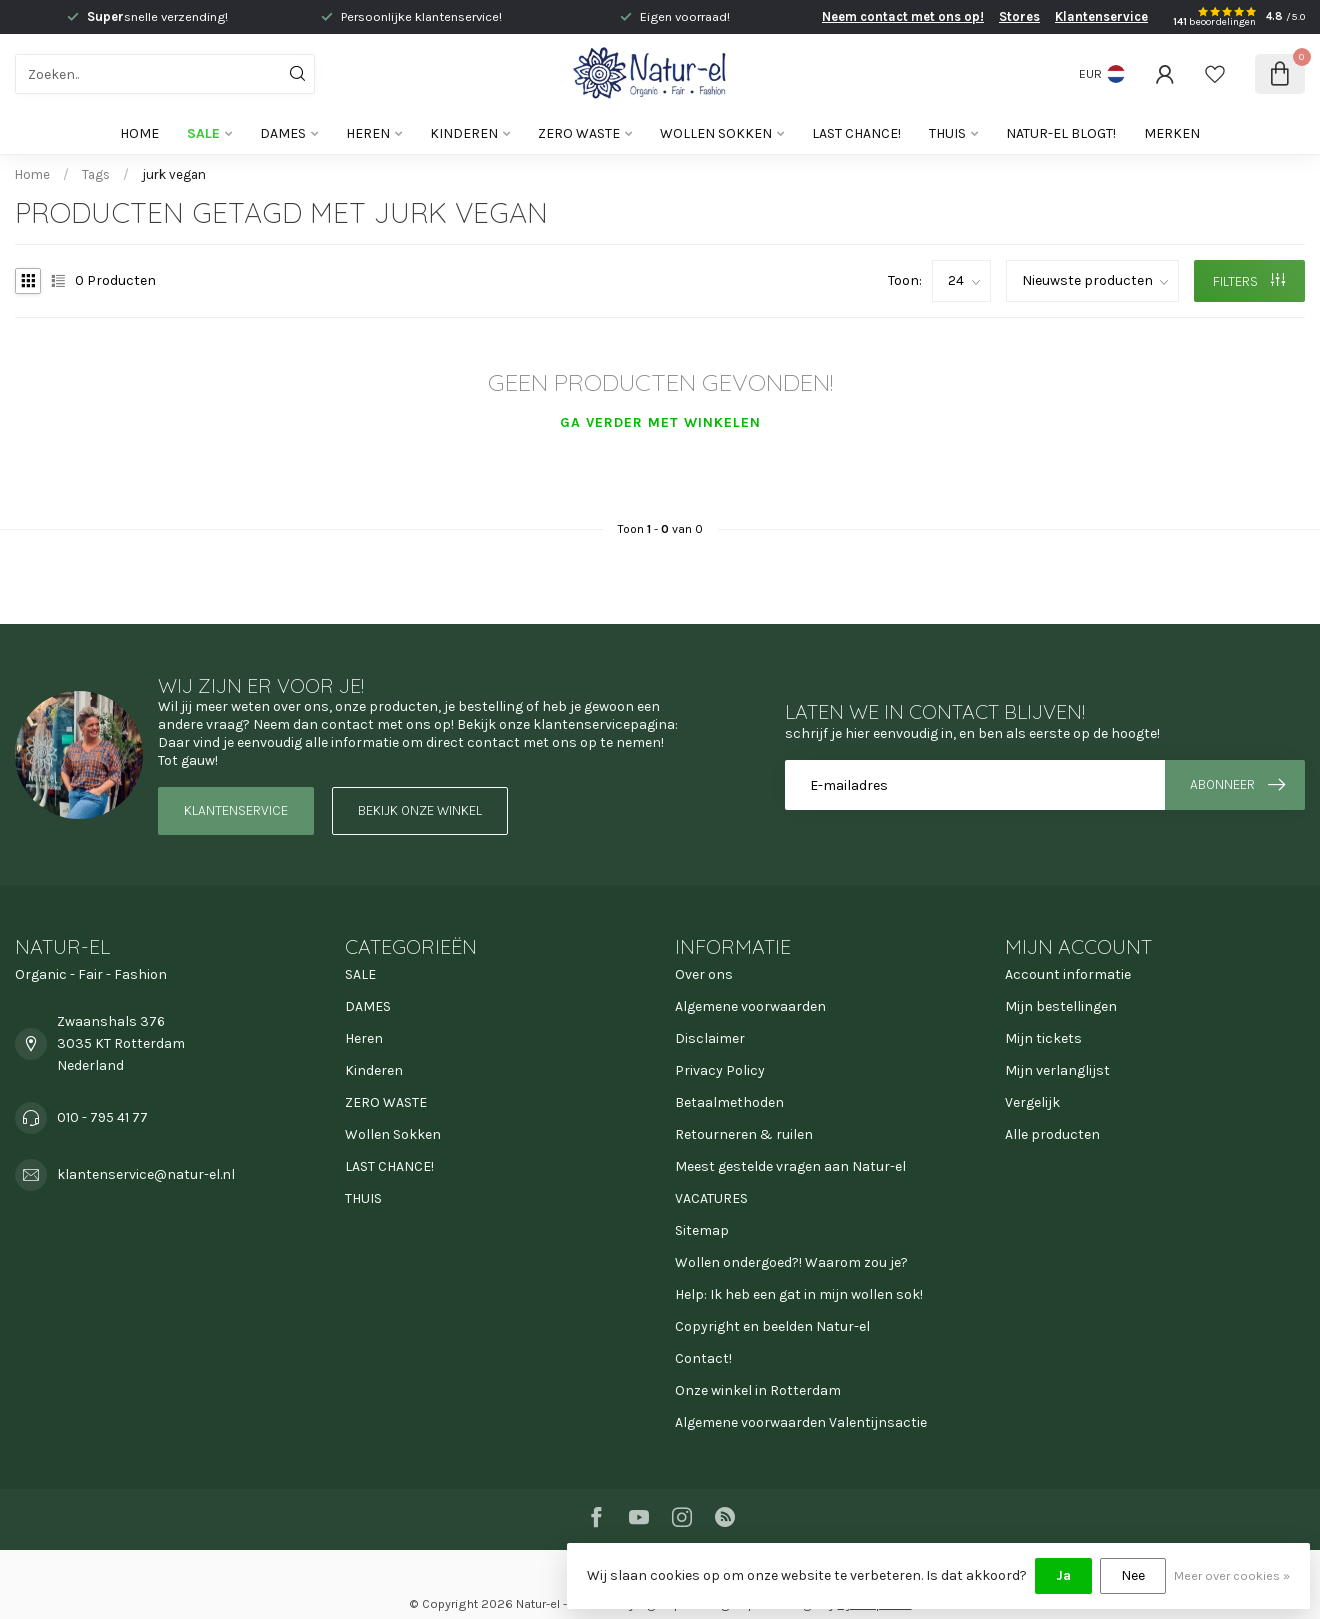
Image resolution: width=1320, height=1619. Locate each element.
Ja (1063, 1575)
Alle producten (1052, 1134)
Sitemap (702, 1230)
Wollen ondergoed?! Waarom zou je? (791, 1262)
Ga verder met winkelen (660, 422)
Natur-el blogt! (1061, 133)
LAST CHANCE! (856, 133)
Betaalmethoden (729, 1102)
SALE (203, 133)
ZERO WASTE (579, 133)
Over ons (704, 974)
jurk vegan (174, 174)
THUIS (947, 133)
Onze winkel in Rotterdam (758, 1390)
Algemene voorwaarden (750, 1006)
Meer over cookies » (1232, 1575)
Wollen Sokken (716, 133)
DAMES (283, 133)
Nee (1133, 1575)
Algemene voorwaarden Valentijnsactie (801, 1422)
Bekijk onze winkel (420, 810)
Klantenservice (1101, 16)
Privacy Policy (720, 1070)
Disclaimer (710, 1038)
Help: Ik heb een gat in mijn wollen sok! (799, 1294)
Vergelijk (1032, 1102)
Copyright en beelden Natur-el (772, 1326)
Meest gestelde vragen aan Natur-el (790, 1166)
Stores (1019, 16)
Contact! (703, 1358)
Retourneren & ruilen (744, 1134)
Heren (368, 133)
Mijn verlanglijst (1057, 1070)
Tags (96, 174)
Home (139, 133)
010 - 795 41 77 (102, 1117)
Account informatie (1068, 974)
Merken (1172, 133)
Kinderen (464, 133)
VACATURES (711, 1198)
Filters (1249, 281)
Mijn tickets (1043, 1038)
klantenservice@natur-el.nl (146, 1174)
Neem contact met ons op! (903, 16)
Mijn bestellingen (1061, 1006)
